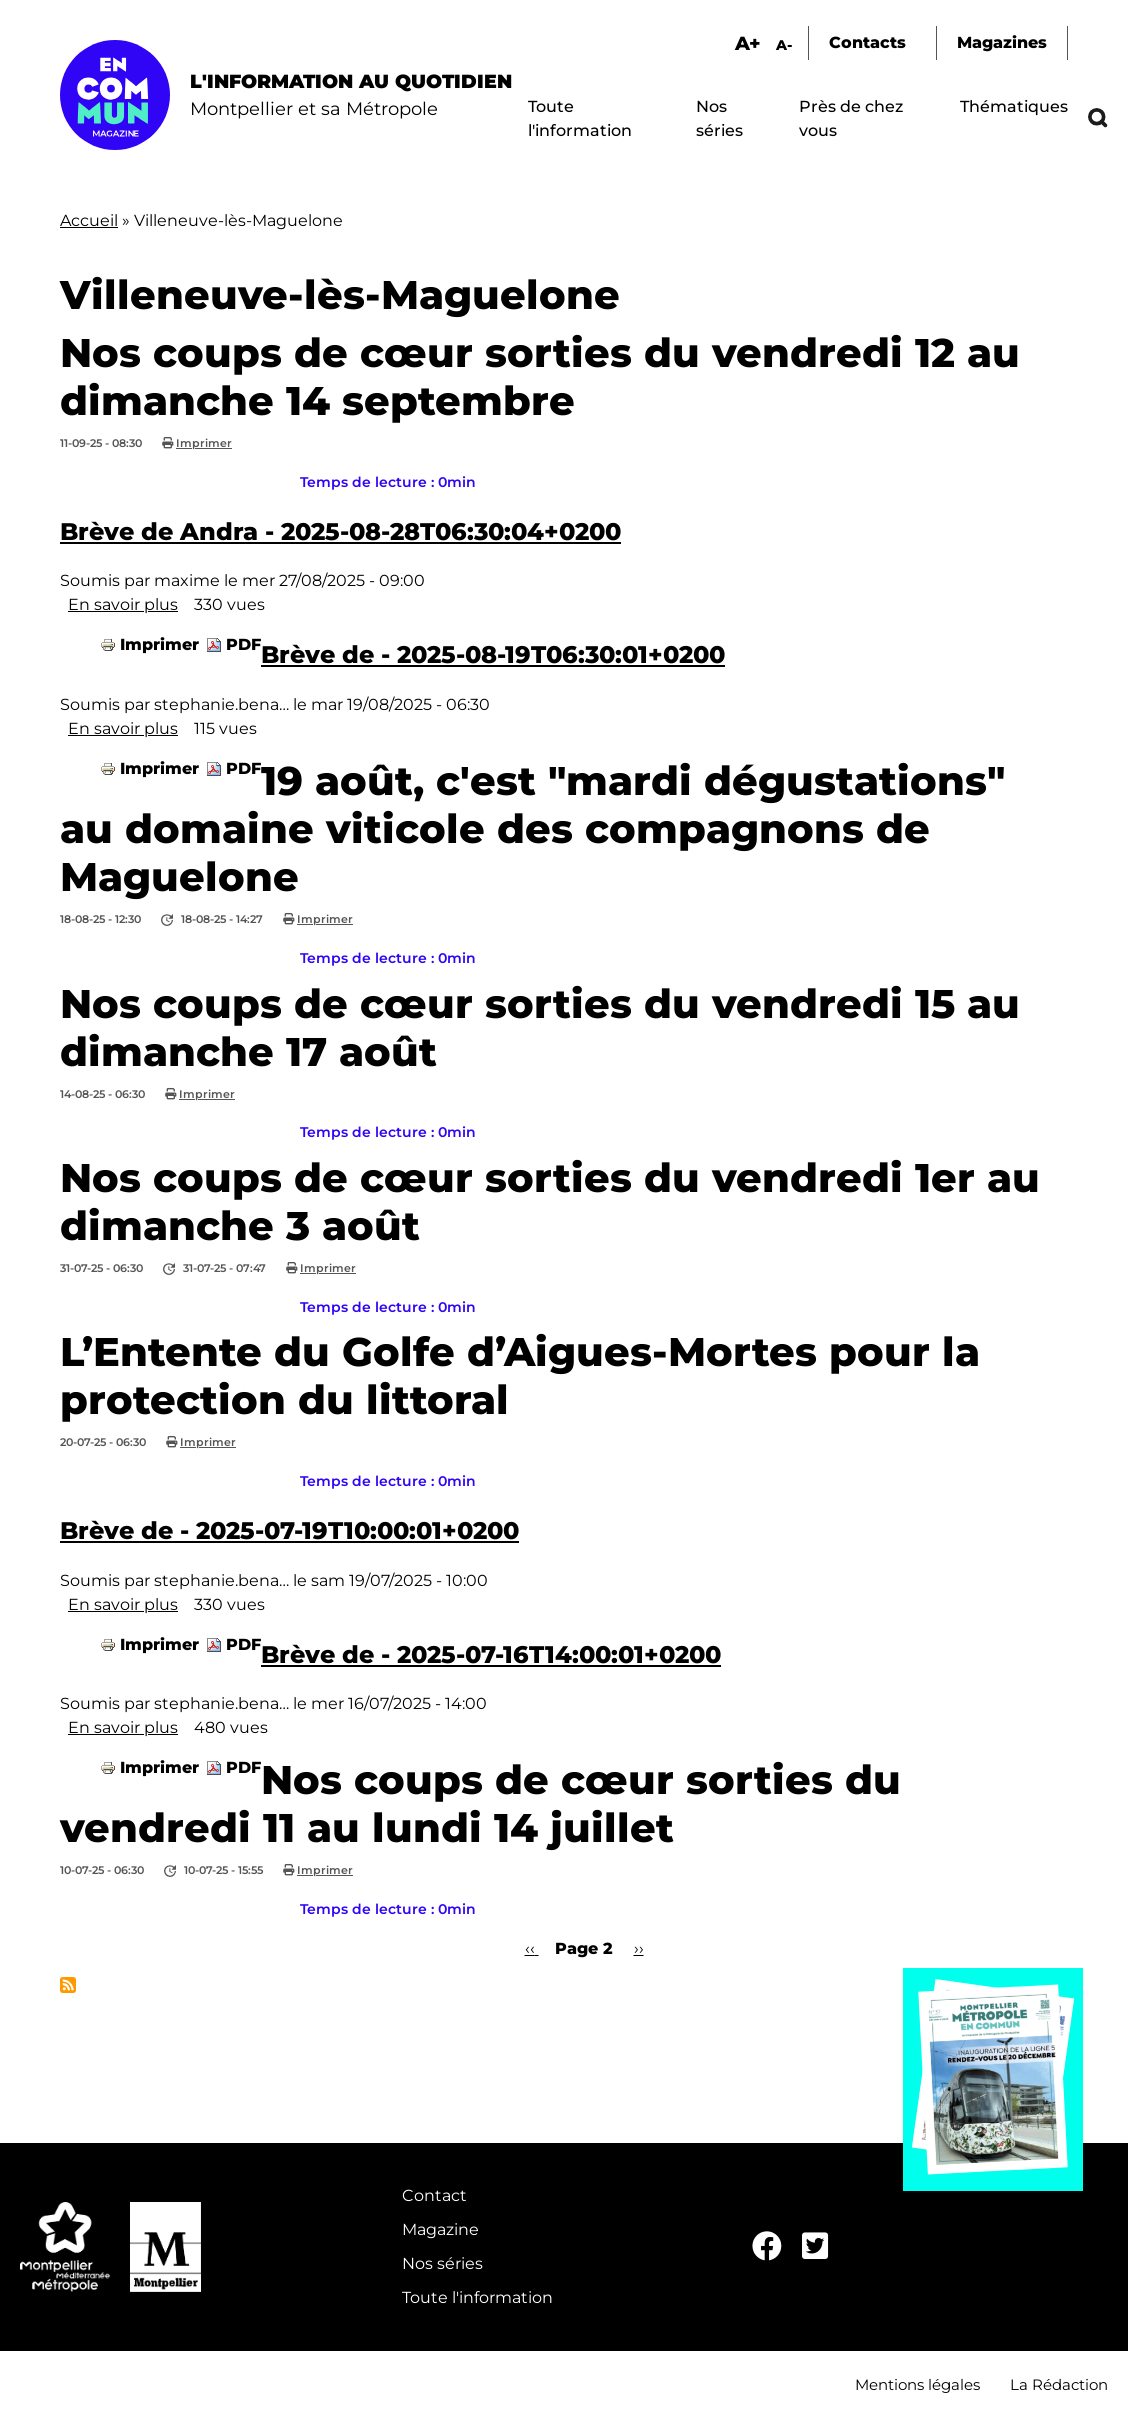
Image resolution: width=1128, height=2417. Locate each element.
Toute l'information (477, 2297)
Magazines (1002, 42)
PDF (243, 644)
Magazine (440, 2229)
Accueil (89, 220)
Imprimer (204, 443)
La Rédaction (1059, 2384)
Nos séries (442, 2263)
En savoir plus (123, 604)
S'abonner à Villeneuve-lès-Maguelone (68, 1985)
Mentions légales (917, 2384)
